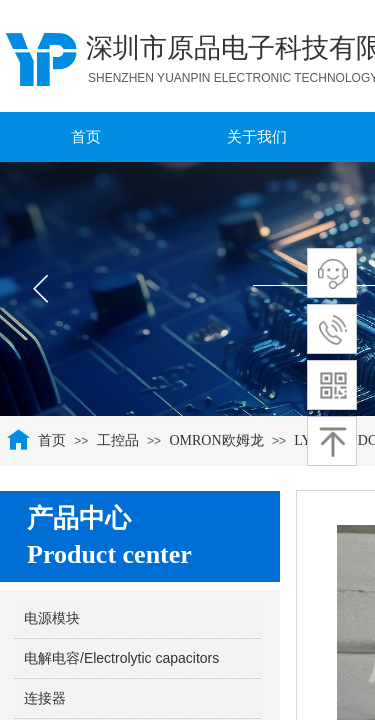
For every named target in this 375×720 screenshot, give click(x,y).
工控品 (118, 440)
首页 (52, 440)
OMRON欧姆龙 (216, 440)
